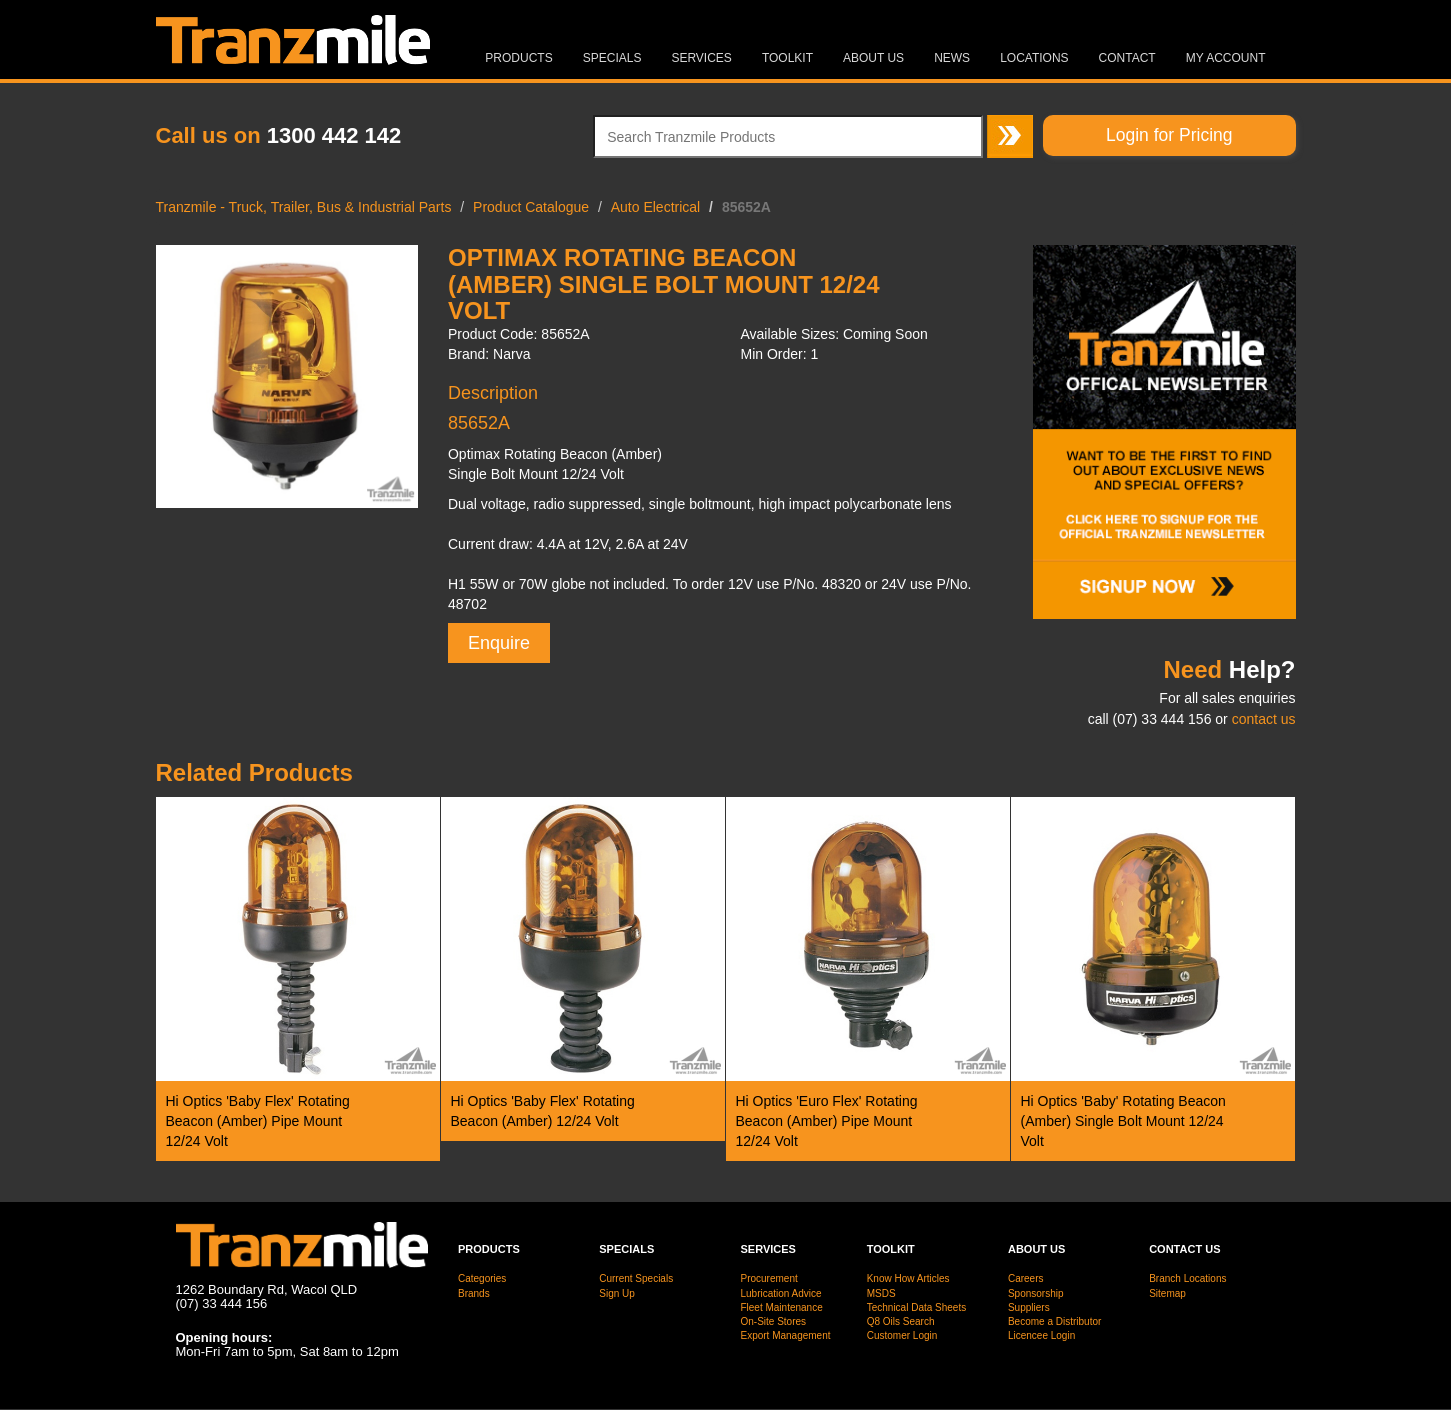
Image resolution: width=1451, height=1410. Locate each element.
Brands (474, 1293)
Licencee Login (1041, 1335)
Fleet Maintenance (781, 1307)
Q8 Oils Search (901, 1321)
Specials (612, 58)
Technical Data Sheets (917, 1307)
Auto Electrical (655, 207)
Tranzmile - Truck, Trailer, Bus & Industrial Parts (304, 207)
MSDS (881, 1293)
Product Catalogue (531, 207)
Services (701, 58)
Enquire (499, 643)
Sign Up (617, 1293)
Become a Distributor (1054, 1321)
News (952, 58)
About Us (873, 58)
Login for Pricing (1169, 135)
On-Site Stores (773, 1321)
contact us (1264, 719)
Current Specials (636, 1278)
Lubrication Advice (780, 1293)
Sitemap (1167, 1293)
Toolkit (787, 58)
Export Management (785, 1335)
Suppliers (1029, 1307)
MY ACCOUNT (1226, 58)
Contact (1127, 58)
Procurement (768, 1278)
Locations (1034, 58)
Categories (482, 1278)
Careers (1026, 1278)
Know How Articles (908, 1278)
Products (518, 58)
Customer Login (902, 1335)
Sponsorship (1036, 1293)
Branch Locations (1187, 1278)
